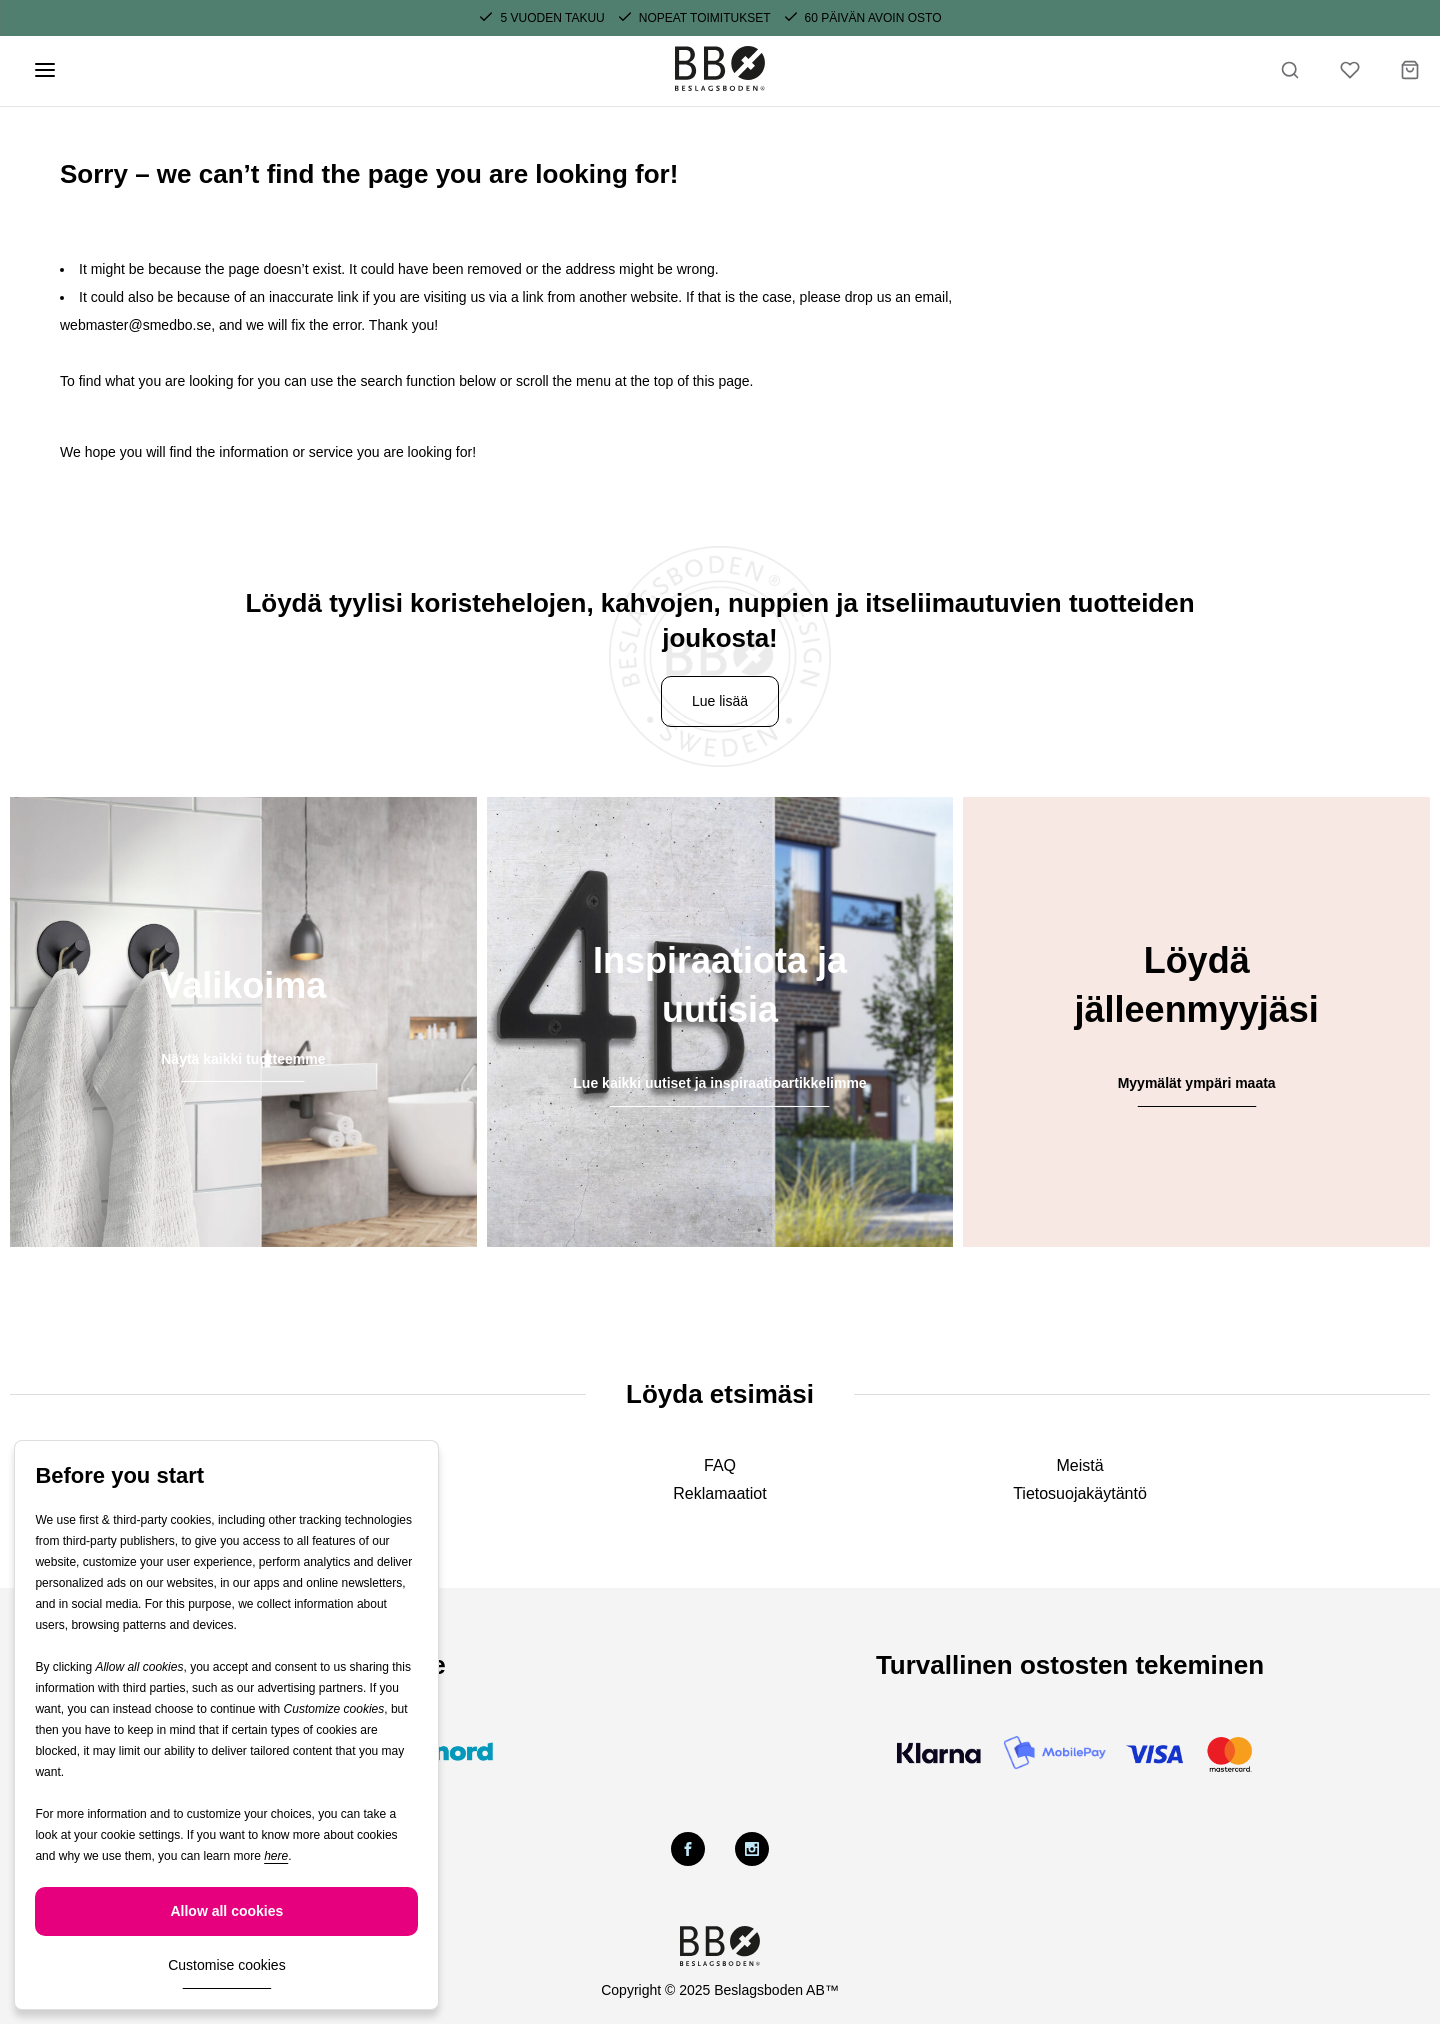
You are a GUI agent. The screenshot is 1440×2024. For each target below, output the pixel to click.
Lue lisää (720, 701)
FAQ (720, 1465)
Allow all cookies (226, 1911)
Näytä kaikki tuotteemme (243, 1059)
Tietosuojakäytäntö (1080, 1493)
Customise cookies (227, 1965)
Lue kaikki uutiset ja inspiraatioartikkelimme (719, 1083)
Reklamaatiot (719, 1493)
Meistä (1079, 1465)
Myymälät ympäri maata (1197, 1083)
